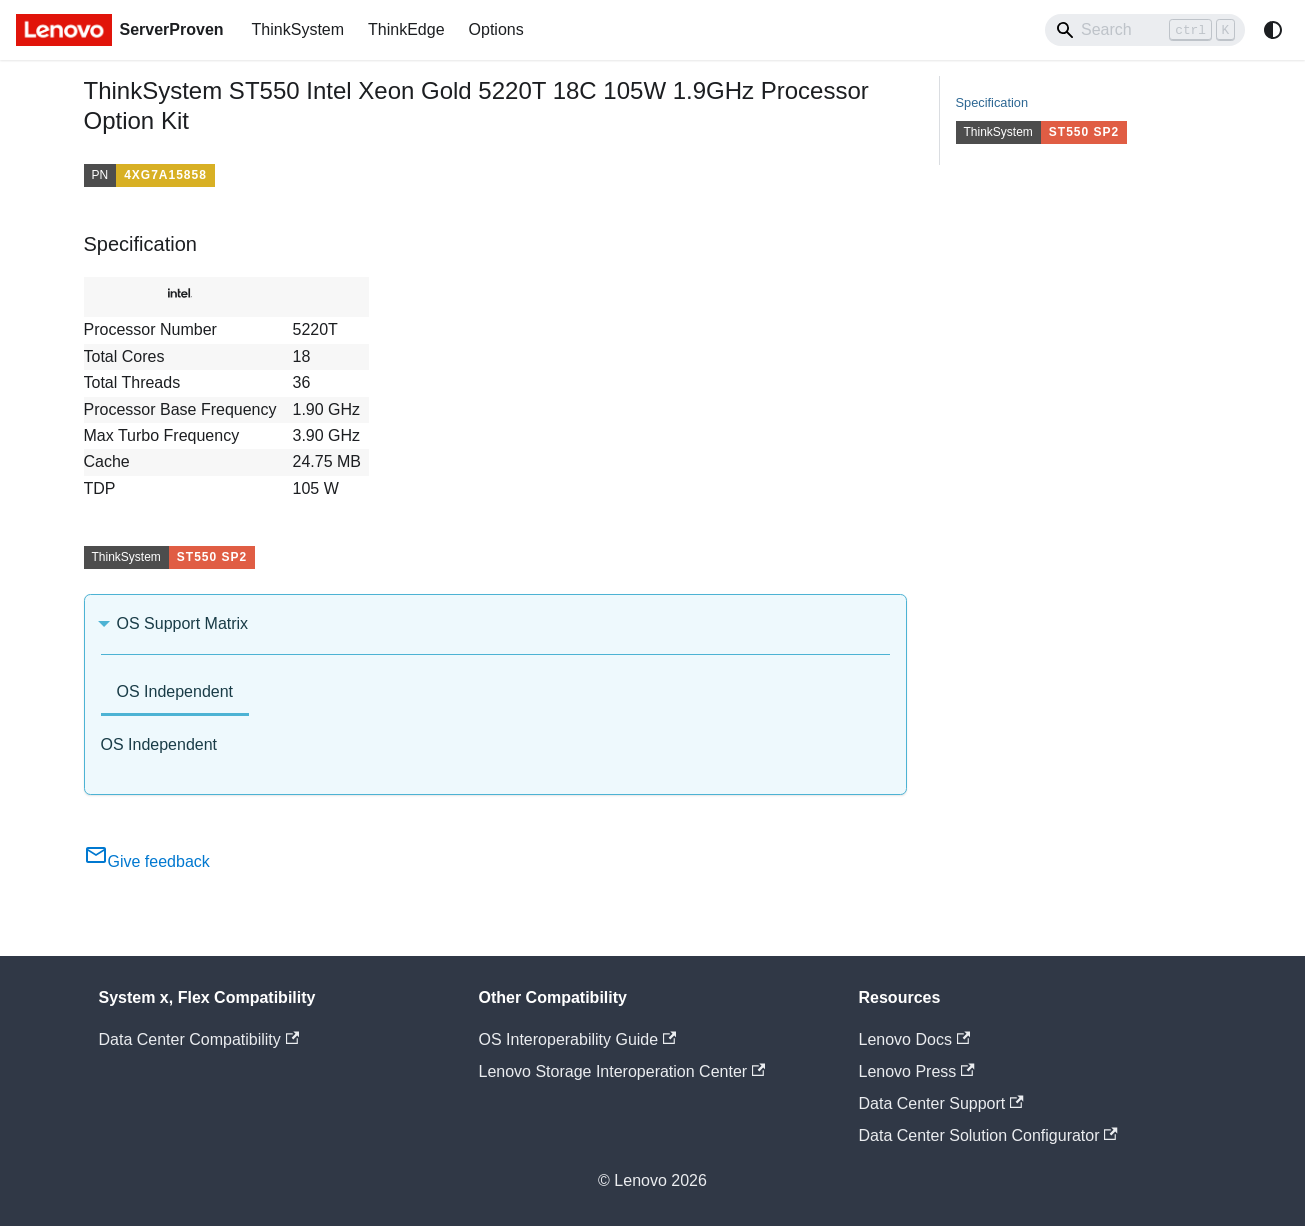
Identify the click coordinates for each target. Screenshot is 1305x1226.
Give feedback (147, 861)
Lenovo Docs (915, 1039)
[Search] (1145, 30)
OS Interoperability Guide (578, 1039)
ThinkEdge (406, 29)
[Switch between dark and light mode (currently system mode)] (1273, 30)
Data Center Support (941, 1103)
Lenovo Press (917, 1071)
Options (496, 29)
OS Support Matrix (183, 623)
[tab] (175, 693)
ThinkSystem (298, 29)
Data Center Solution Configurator (988, 1135)
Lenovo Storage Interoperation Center (622, 1071)
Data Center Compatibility (199, 1039)
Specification (992, 102)
